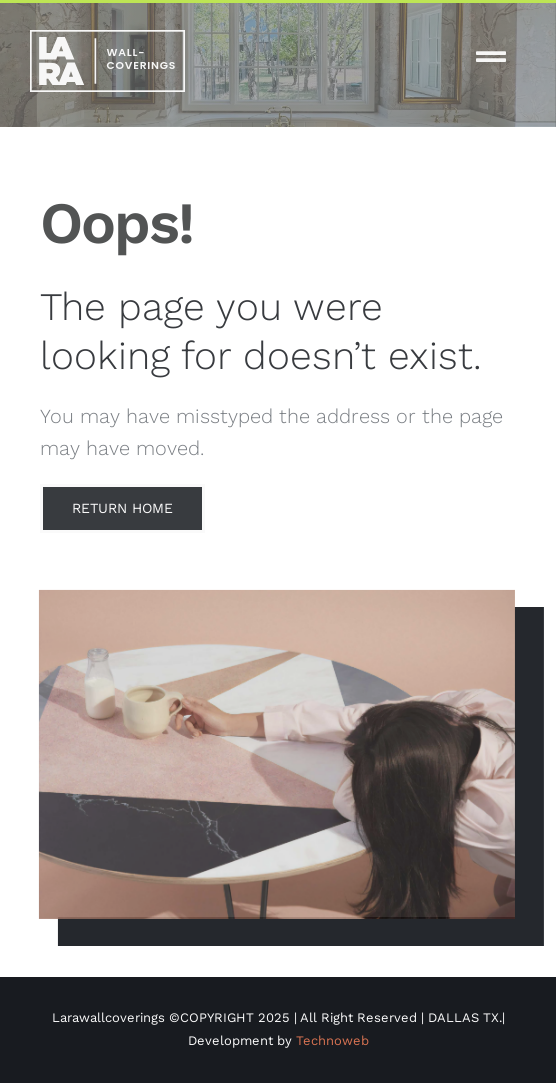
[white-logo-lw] (107, 37)
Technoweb (332, 1040)
